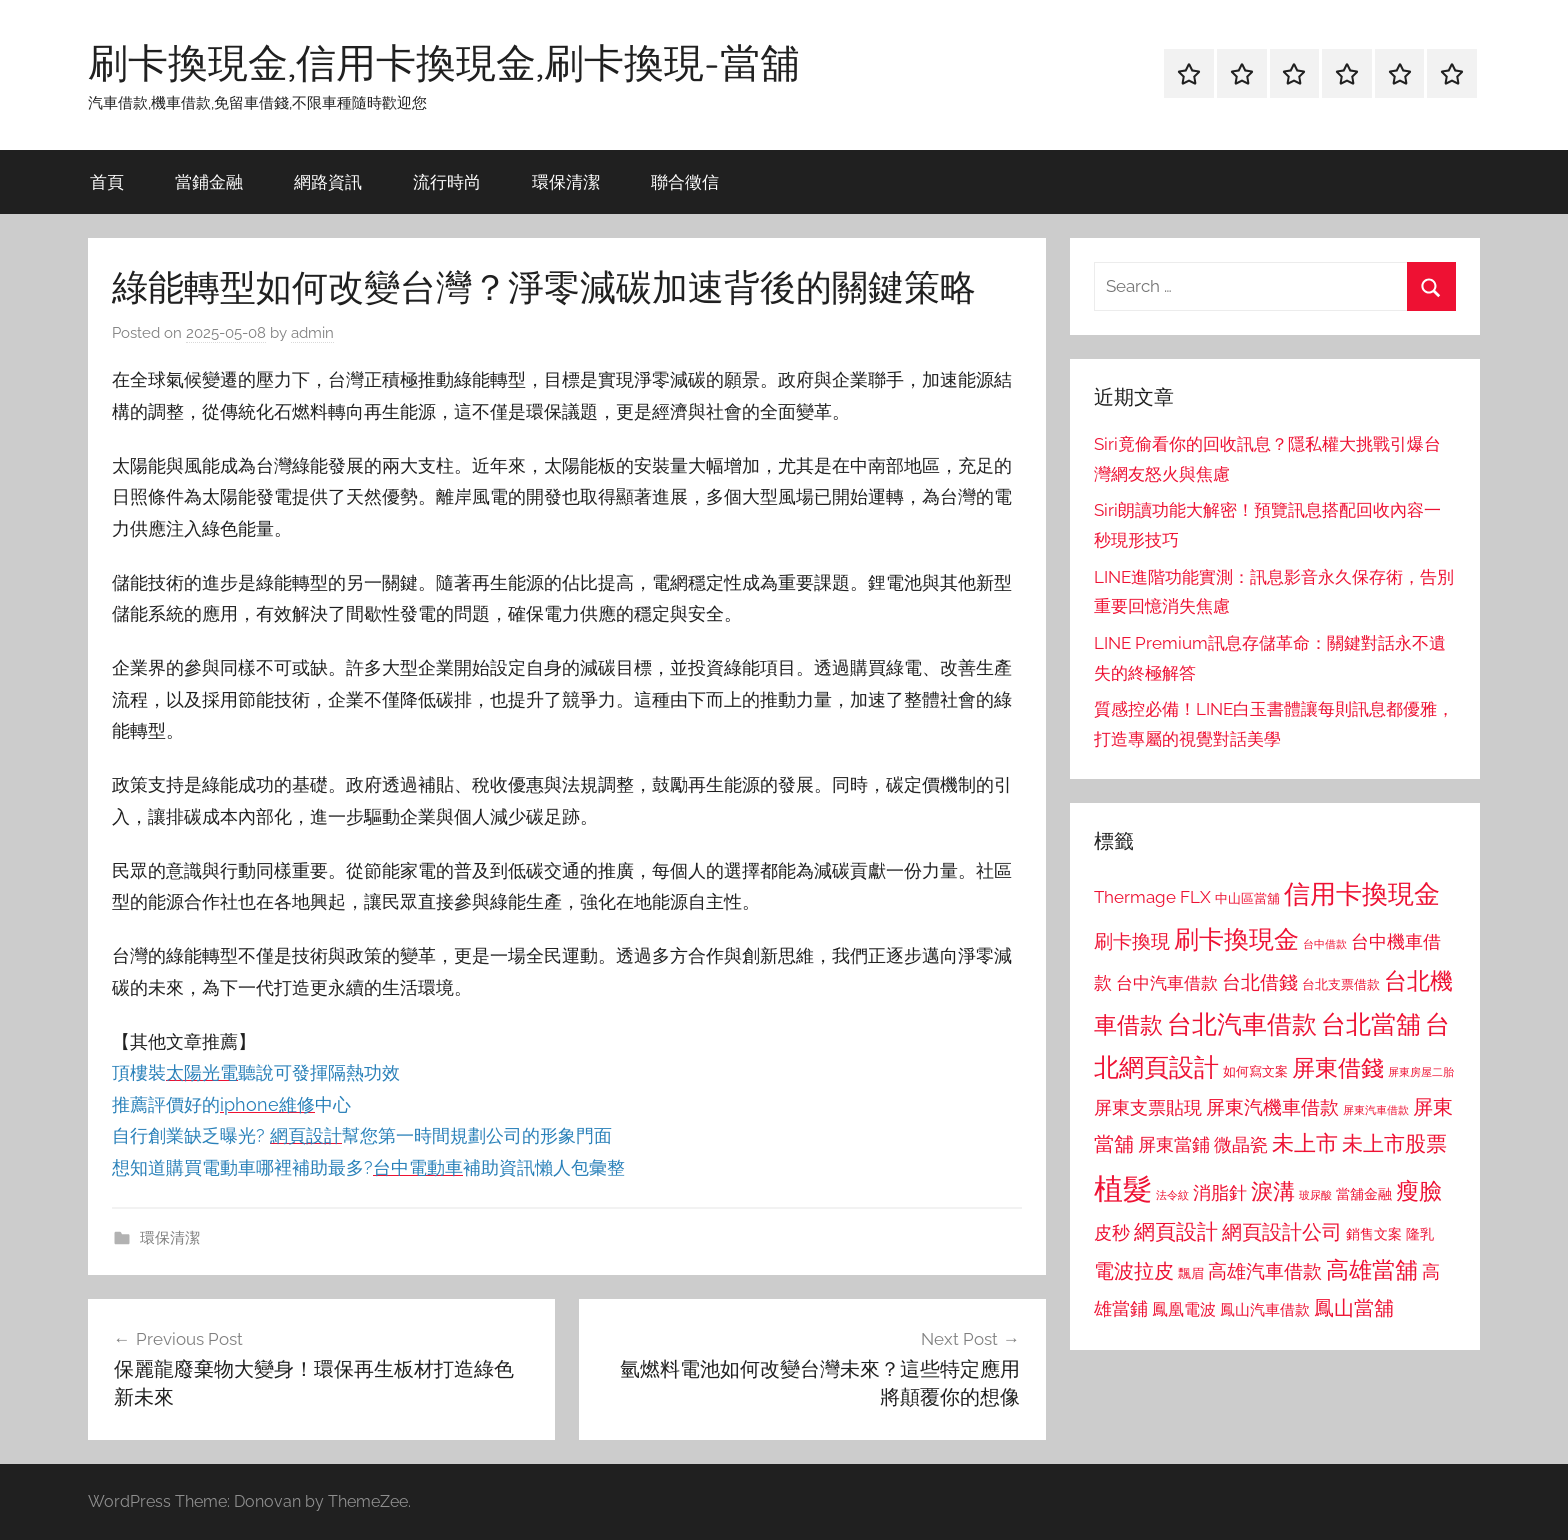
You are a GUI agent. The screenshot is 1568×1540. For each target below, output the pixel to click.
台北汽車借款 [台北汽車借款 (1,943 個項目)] (1242, 1024)
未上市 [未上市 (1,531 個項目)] (1305, 1143)
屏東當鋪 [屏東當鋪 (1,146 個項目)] (1174, 1144)
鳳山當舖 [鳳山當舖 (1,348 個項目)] (1354, 1308)
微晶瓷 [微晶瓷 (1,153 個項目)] (1241, 1144)
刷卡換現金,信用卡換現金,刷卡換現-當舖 (444, 62)
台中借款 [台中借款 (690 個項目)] (1325, 944)
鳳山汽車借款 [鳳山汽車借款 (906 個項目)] (1265, 1309)
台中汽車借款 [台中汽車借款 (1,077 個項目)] (1167, 983)
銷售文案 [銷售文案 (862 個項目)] (1374, 1234)
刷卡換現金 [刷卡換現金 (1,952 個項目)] (1236, 939)
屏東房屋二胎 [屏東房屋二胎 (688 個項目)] (1421, 1072)
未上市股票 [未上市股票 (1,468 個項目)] (1394, 1143)
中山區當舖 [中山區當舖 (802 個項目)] (1247, 898)
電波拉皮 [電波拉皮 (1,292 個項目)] (1134, 1271)
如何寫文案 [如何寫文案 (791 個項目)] (1255, 1071)
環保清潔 (566, 181)
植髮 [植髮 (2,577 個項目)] (1123, 1188)
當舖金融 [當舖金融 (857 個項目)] (1364, 1194)
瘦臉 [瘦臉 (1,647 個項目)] (1419, 1190)
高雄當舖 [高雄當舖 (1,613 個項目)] (1372, 1270)
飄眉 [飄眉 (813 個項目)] (1191, 1273)
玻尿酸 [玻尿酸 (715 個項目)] (1315, 1195)
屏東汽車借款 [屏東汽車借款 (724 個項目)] (1376, 1110)
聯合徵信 (685, 181)
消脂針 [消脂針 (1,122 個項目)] (1220, 1193)
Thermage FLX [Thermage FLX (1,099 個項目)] (1152, 897)
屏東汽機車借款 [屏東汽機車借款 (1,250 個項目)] (1272, 1107)
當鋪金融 (209, 181)
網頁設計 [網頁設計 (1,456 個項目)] (1176, 1231)
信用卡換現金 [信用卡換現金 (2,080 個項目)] (1362, 893)
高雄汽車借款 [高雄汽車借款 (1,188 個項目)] (1265, 1271)
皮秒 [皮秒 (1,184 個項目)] (1112, 1232)
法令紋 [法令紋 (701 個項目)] (1172, 1195)
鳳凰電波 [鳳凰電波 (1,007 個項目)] (1184, 1309)
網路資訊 (328, 181)
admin (312, 333)
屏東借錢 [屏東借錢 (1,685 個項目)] (1338, 1067)
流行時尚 (447, 181)
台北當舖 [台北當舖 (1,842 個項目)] (1371, 1024)
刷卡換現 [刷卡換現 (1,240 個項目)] (1132, 941)
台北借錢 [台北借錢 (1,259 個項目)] (1260, 982)
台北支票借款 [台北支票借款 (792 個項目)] (1341, 984)
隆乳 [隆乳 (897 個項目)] (1420, 1234)
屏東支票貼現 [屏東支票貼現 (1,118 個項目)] (1148, 1108)
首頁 (107, 181)
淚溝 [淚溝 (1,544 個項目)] (1273, 1191)
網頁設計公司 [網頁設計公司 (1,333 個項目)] (1282, 1232)
